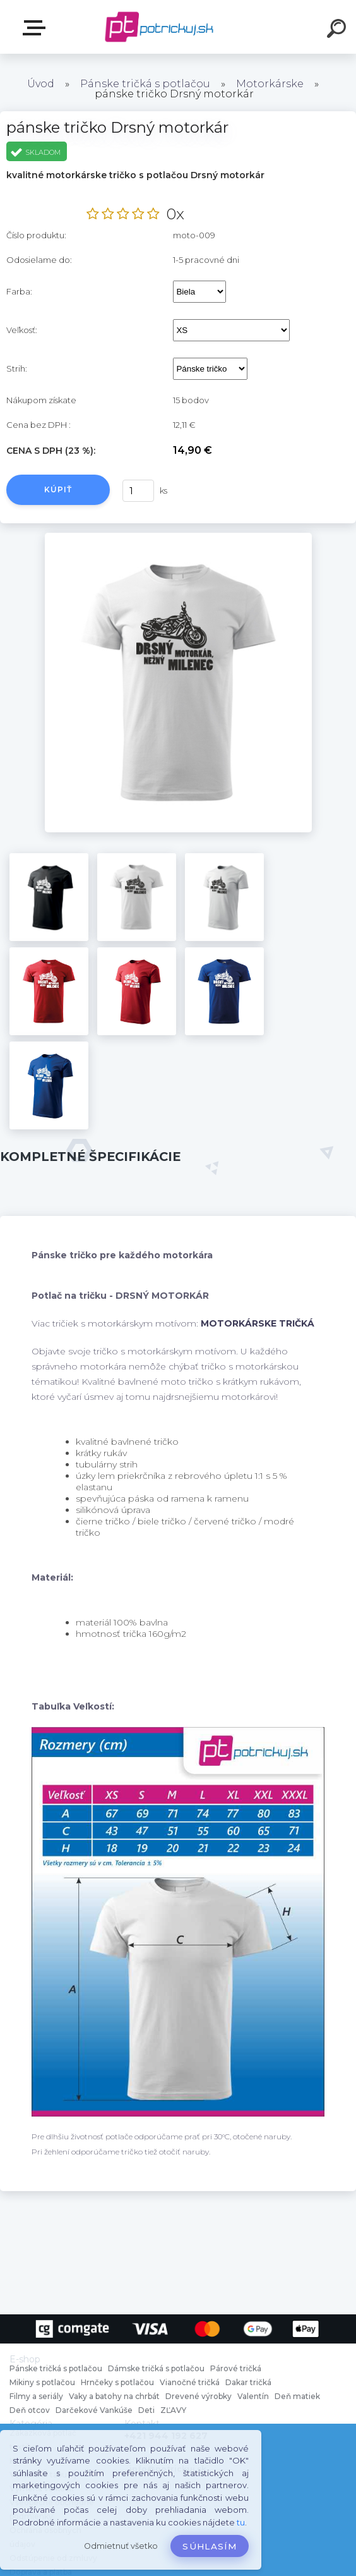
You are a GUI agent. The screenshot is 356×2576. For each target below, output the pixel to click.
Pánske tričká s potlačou (145, 84)
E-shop (36, 27)
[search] (338, 30)
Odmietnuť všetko (121, 2546)
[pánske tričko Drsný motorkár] (178, 537)
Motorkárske (270, 84)
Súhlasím (209, 2546)
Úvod (40, 84)
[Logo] (159, 27)
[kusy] (138, 491)
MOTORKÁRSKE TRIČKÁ (257, 1323)
